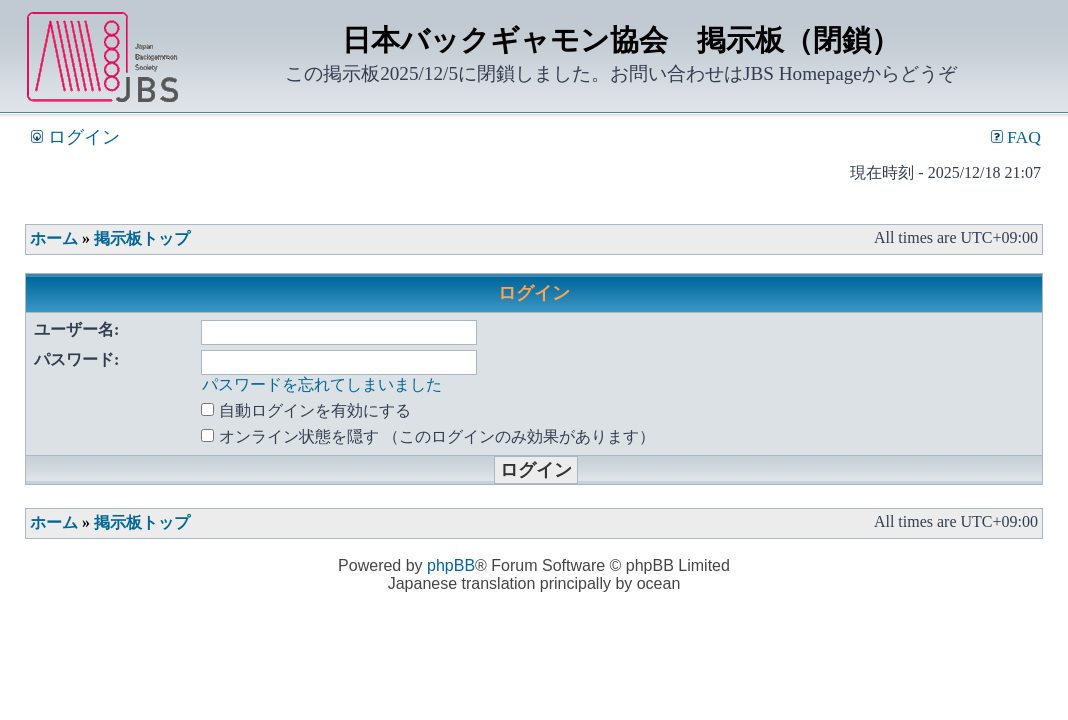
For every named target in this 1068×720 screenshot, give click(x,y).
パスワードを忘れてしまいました (322, 384)
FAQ (1016, 137)
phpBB (451, 565)
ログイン (75, 137)
